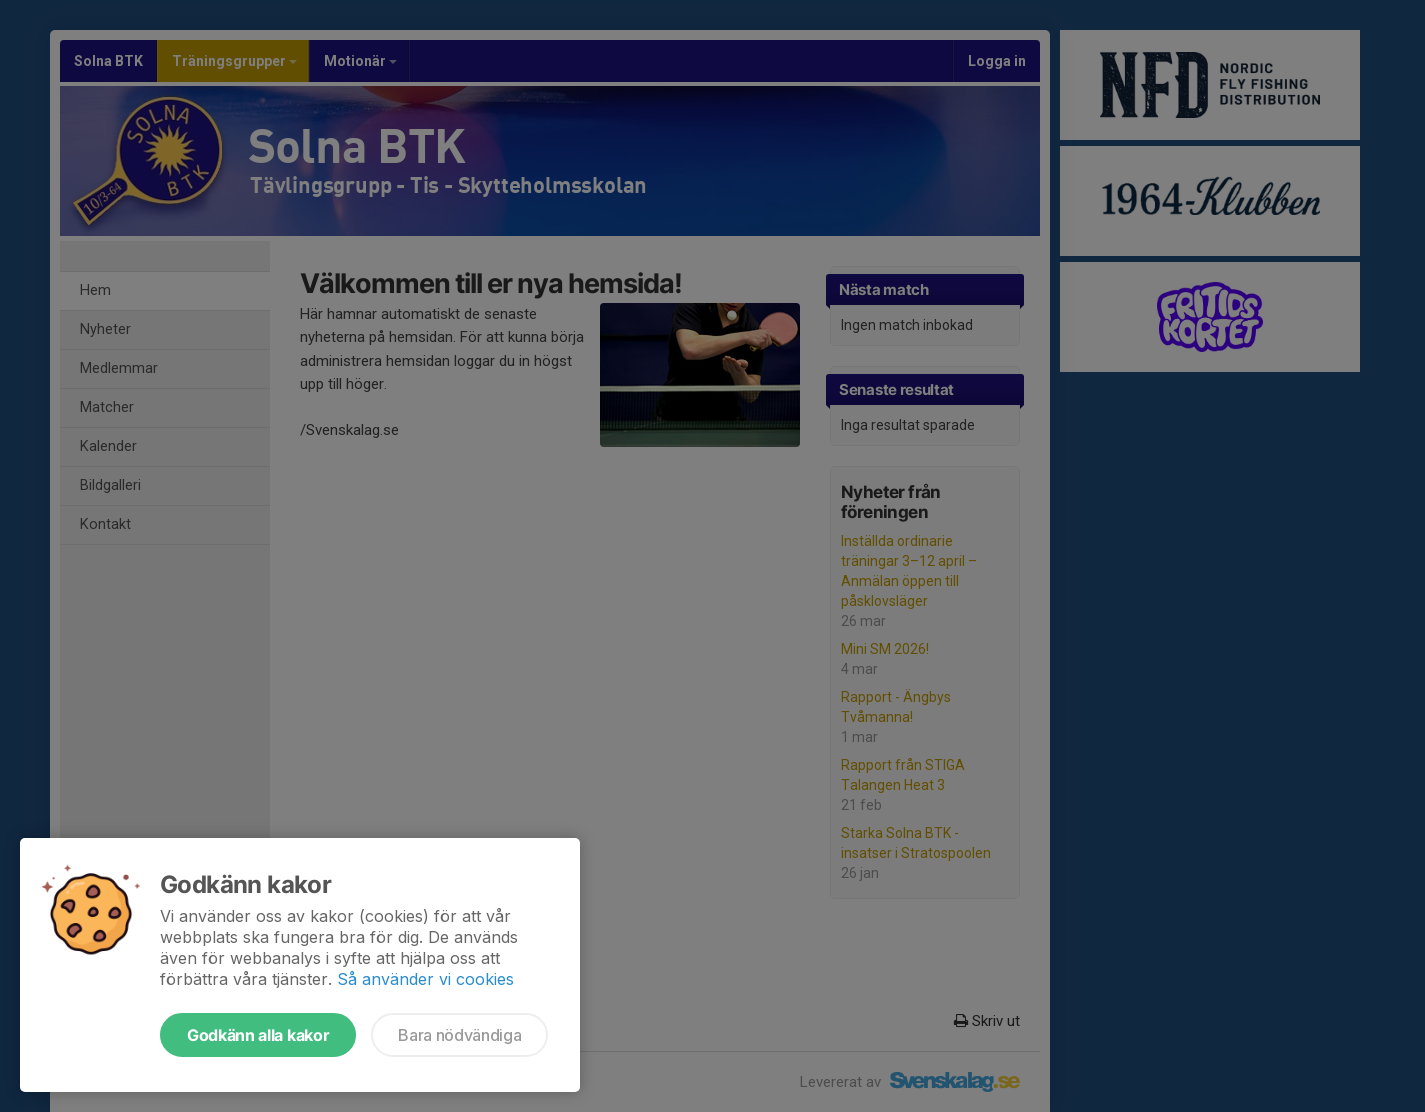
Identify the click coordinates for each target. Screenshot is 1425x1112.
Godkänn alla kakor (258, 1035)
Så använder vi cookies (425, 979)
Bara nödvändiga (459, 1035)
